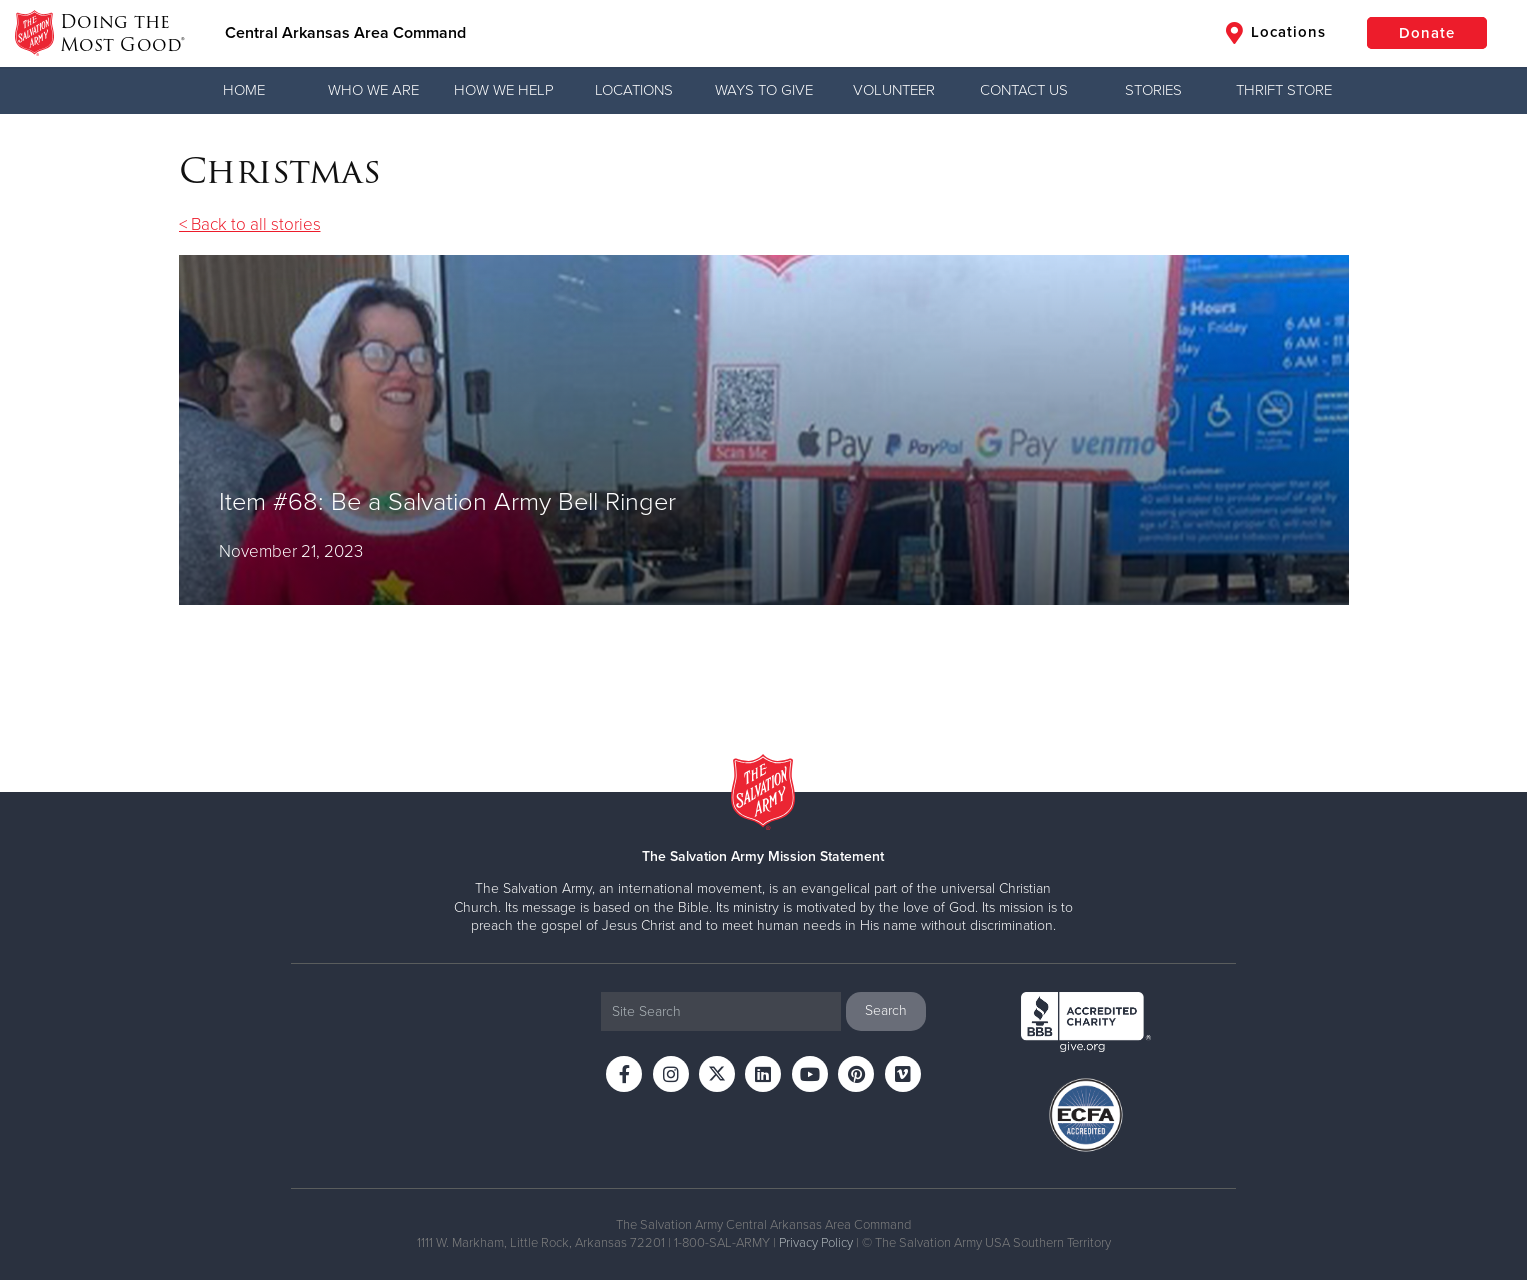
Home (244, 90)
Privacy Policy (816, 1243)
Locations (1276, 33)
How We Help (504, 90)
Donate (1427, 33)
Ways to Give (764, 90)
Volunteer (894, 90)
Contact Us (1024, 90)
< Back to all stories (250, 224)
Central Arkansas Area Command (345, 33)
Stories (1153, 90)
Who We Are (373, 90)
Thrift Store (1284, 90)
